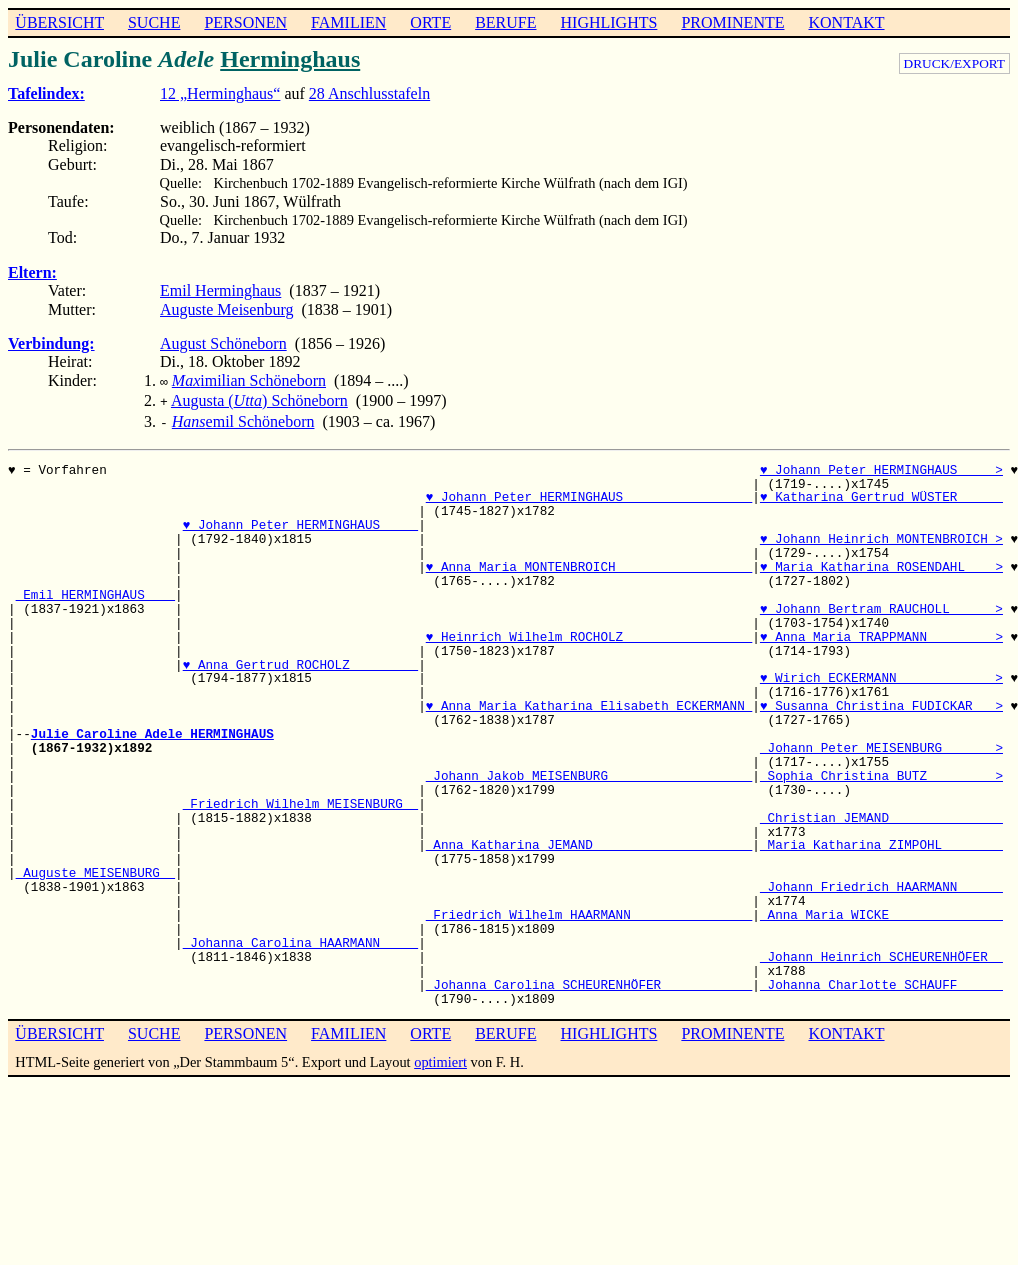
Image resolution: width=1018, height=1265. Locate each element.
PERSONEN (245, 22)
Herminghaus (290, 59)
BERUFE (505, 22)
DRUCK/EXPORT (954, 63)
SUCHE (154, 22)
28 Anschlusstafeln (369, 93)
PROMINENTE (732, 22)
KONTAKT (846, 22)
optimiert (440, 1056)
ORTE (430, 22)
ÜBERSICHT (59, 22)
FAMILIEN (348, 22)
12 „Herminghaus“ (220, 93)
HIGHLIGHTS (609, 22)
